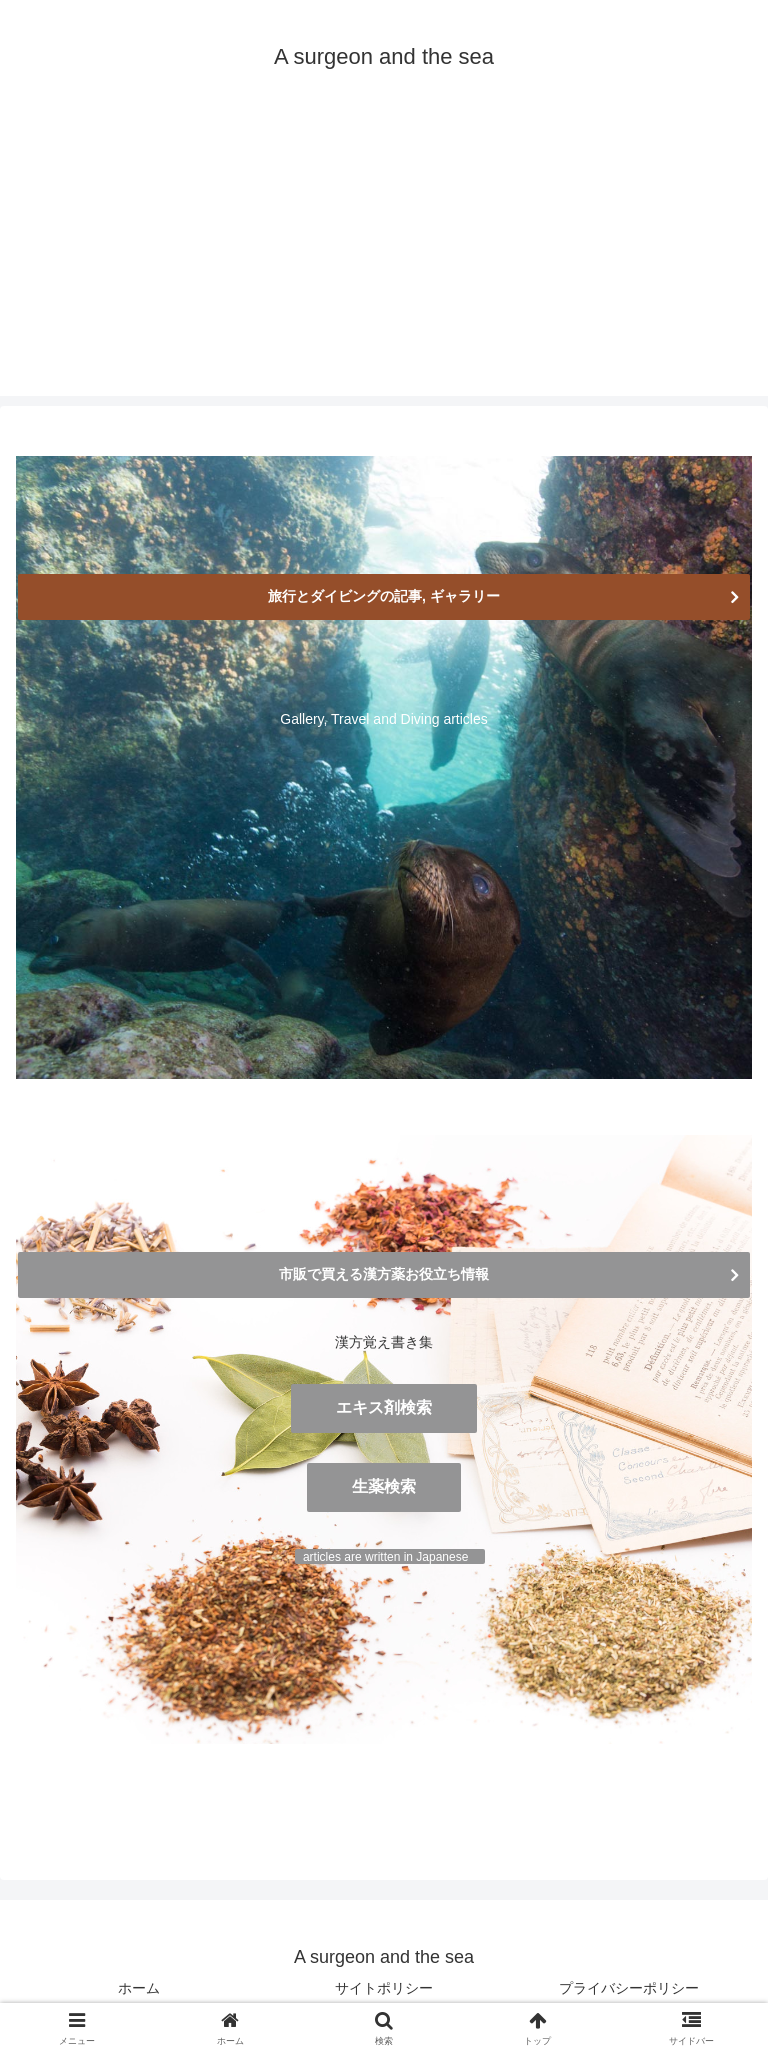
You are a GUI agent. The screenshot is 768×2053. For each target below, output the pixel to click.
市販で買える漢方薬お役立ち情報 (384, 1274)
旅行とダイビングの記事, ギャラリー (384, 596)
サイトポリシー (384, 1988)
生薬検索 (384, 1486)
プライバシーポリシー (629, 1988)
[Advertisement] (384, 256)
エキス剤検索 (384, 1407)
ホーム (139, 1988)
